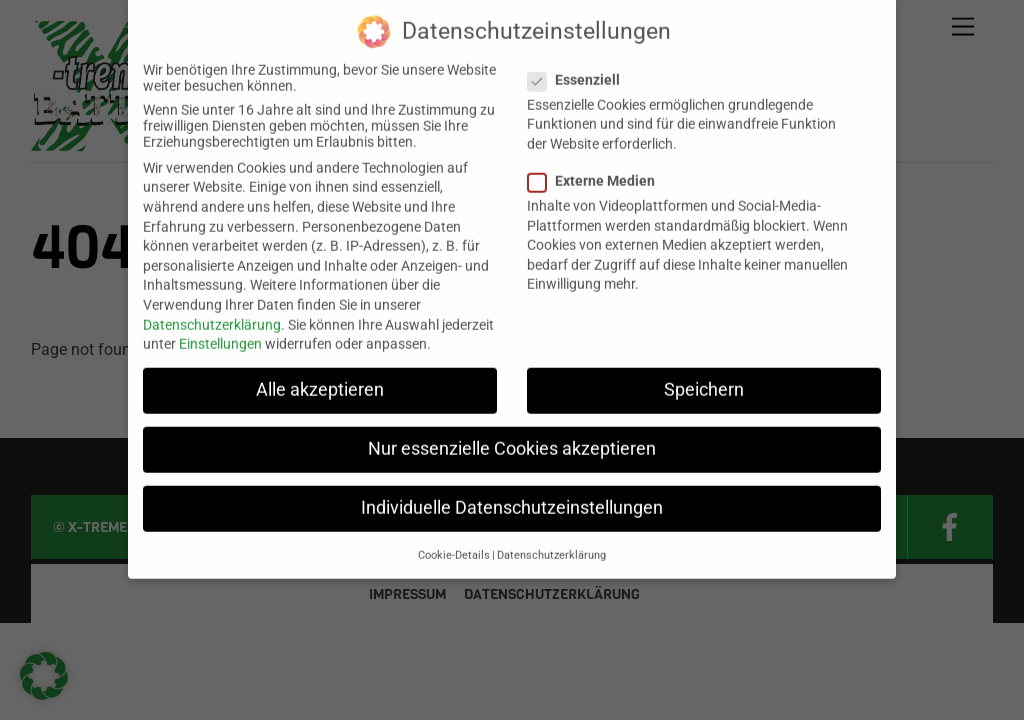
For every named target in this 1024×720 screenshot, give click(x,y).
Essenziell (583, 66)
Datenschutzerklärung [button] (551, 541)
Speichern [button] (704, 376)
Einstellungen (220, 330)
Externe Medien (601, 167)
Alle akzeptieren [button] (320, 376)
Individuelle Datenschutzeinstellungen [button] (512, 495)
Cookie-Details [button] (454, 541)
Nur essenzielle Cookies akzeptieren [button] (512, 435)
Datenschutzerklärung (212, 311)
